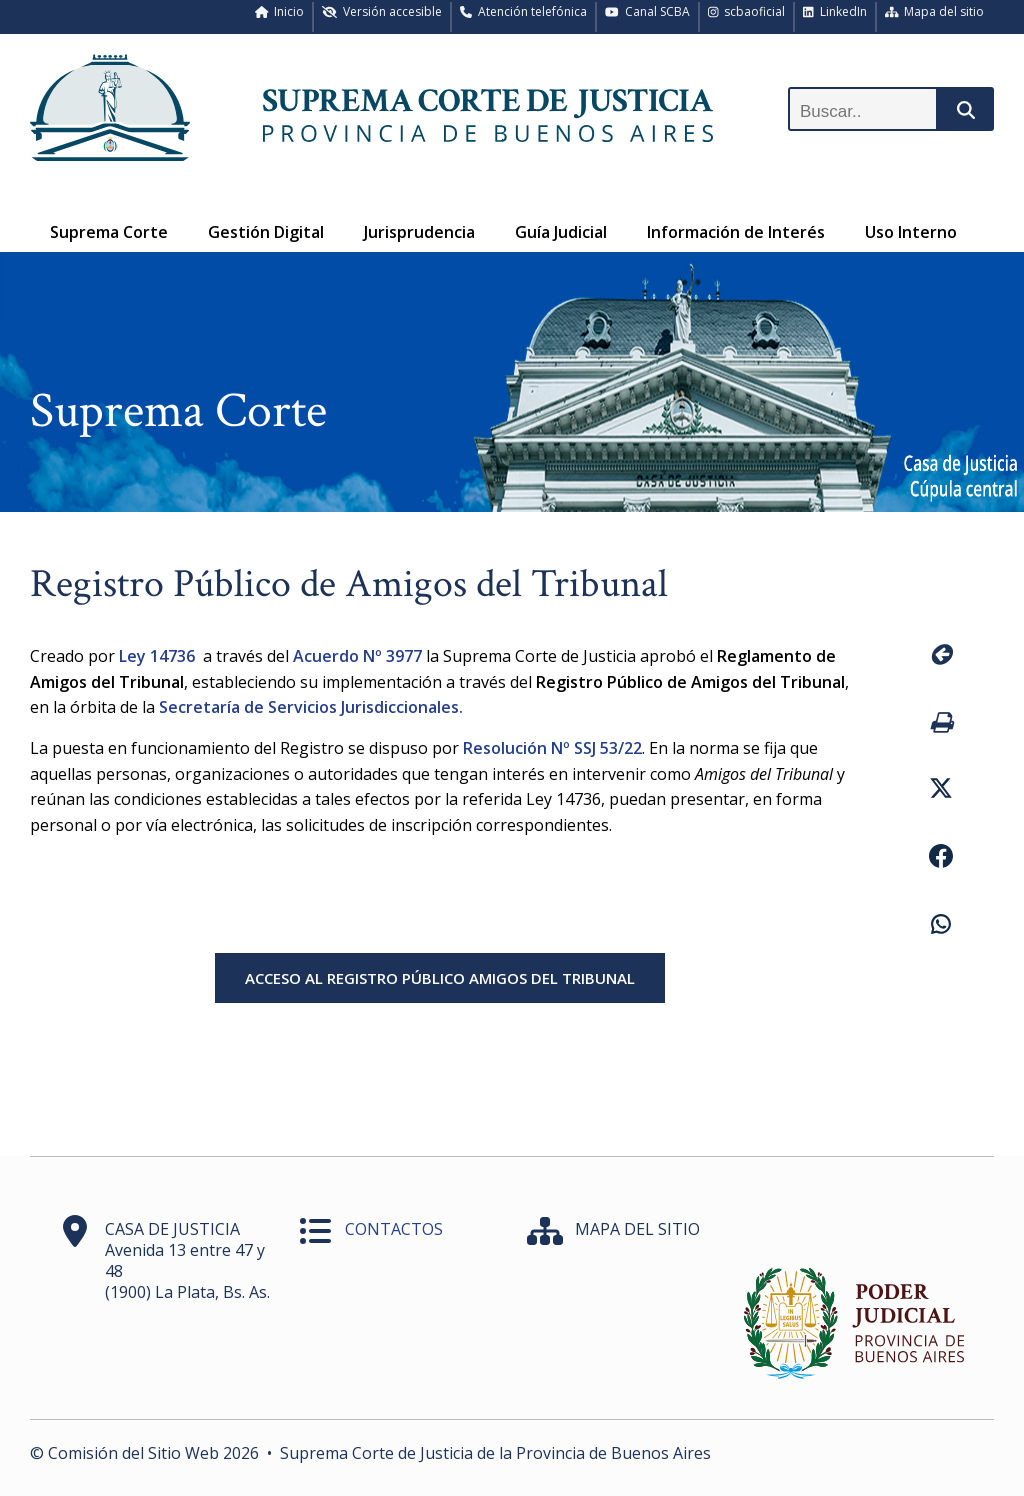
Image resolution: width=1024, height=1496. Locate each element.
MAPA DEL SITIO (637, 1229)
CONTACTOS (394, 1229)
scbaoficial (747, 11)
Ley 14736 (159, 656)
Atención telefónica (523, 11)
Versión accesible (382, 11)
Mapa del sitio (935, 11)
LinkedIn (835, 11)
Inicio (280, 11)
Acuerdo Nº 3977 (357, 656)
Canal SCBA (647, 11)
